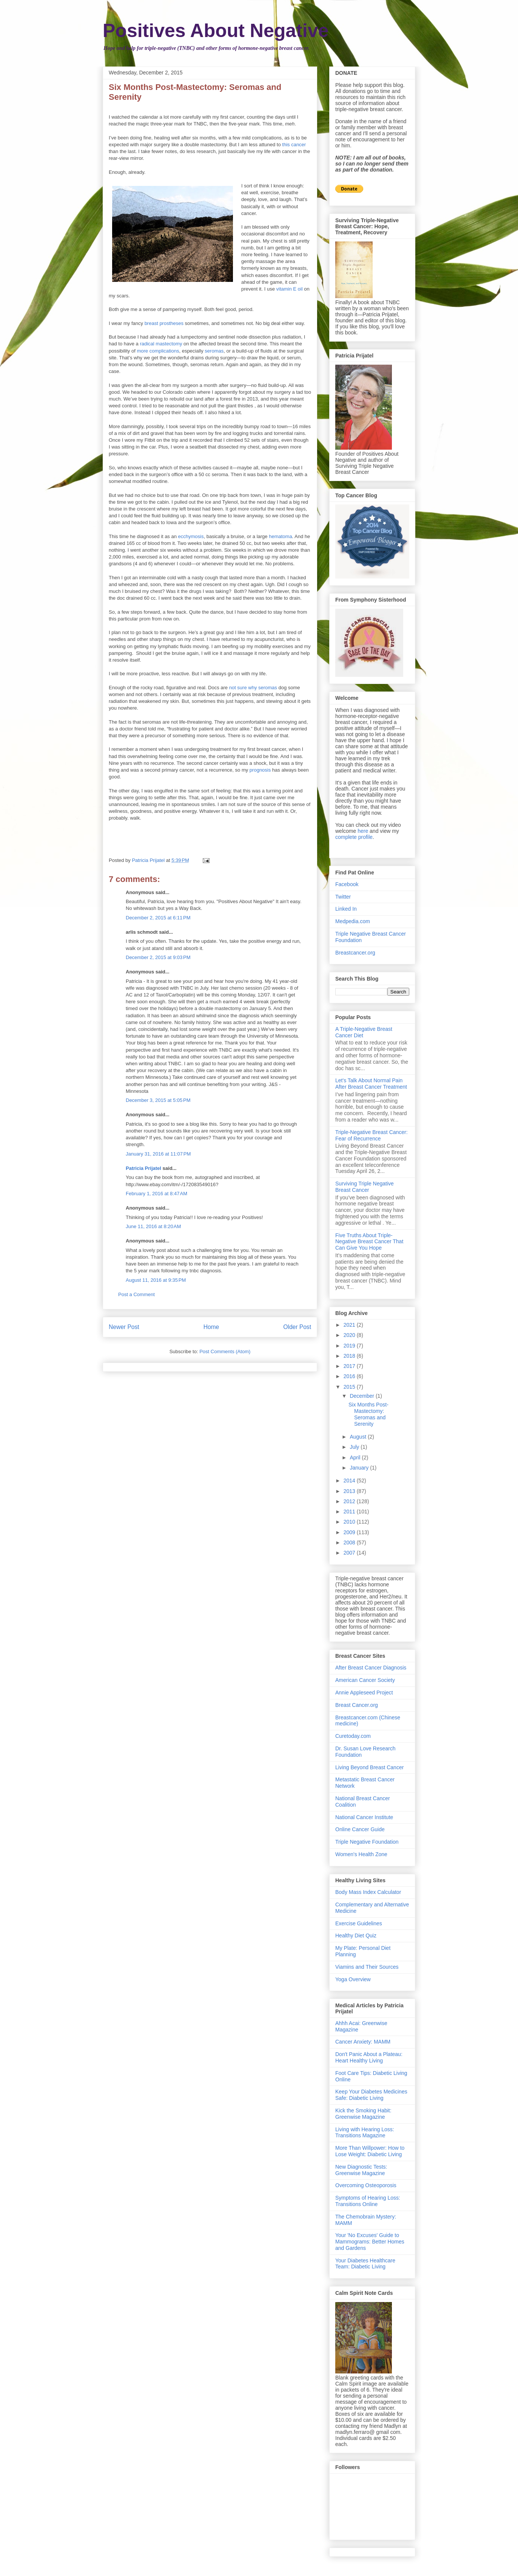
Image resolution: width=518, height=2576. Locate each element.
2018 (350, 1356)
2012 (350, 1501)
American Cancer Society (365, 1680)
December (362, 1396)
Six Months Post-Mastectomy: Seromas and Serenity (368, 1414)
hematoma (280, 536)
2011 (350, 1511)
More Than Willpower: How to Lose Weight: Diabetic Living (369, 2151)
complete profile (354, 837)
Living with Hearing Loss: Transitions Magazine (364, 2132)
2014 (350, 1481)
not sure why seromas (253, 687)
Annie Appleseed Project (364, 1692)
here (363, 831)
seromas (214, 351)
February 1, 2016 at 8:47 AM (156, 1193)
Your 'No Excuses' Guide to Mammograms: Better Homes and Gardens (369, 2241)
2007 (350, 1553)
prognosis (260, 770)
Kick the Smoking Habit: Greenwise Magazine (363, 2113)
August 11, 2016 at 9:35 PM (156, 1280)
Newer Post (124, 1327)
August (358, 1437)
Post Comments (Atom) (224, 1351)
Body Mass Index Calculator (368, 1892)
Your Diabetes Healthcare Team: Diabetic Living (365, 2263)
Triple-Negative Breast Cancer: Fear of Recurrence (371, 1135)
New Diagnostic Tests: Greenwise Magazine (361, 2170)
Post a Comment (136, 1294)
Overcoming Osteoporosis (365, 2185)
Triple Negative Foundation (367, 1842)
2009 (350, 1532)
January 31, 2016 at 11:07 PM (158, 1154)
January (360, 1468)
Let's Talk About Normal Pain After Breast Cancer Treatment (371, 1083)
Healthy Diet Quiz (355, 1935)
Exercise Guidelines (358, 1923)
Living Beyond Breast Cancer (369, 1767)
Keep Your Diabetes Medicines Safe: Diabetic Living (371, 2095)
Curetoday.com (353, 1736)
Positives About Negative (215, 30)
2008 (350, 1542)
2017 (350, 1366)
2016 (350, 1376)
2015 (350, 1387)
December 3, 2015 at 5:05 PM (158, 1100)
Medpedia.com (352, 921)
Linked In (346, 909)
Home (211, 1327)
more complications (158, 351)
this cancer (294, 144)
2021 (350, 1325)
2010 (350, 1522)
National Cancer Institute (364, 1817)
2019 (350, 1346)
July (355, 1447)
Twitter (343, 897)
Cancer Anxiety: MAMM (362, 2042)
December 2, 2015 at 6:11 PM (158, 918)
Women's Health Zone (361, 1854)
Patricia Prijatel (143, 1168)
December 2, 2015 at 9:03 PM (158, 957)
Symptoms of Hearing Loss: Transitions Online (367, 2201)
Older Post (297, 1327)
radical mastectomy (161, 344)
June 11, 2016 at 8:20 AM (153, 1226)
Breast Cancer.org (356, 1705)
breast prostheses (164, 323)
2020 (350, 1335)
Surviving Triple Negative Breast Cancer (364, 1186)
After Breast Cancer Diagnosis (370, 1668)
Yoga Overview (353, 1979)
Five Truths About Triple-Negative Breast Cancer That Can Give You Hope (369, 1241)
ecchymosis (191, 536)
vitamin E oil (289, 289)
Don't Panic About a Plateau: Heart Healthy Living (368, 2057)
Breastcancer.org (355, 953)
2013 (350, 1491)
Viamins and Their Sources (367, 1967)
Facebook (346, 884)
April (356, 1457)
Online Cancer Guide (360, 1829)
